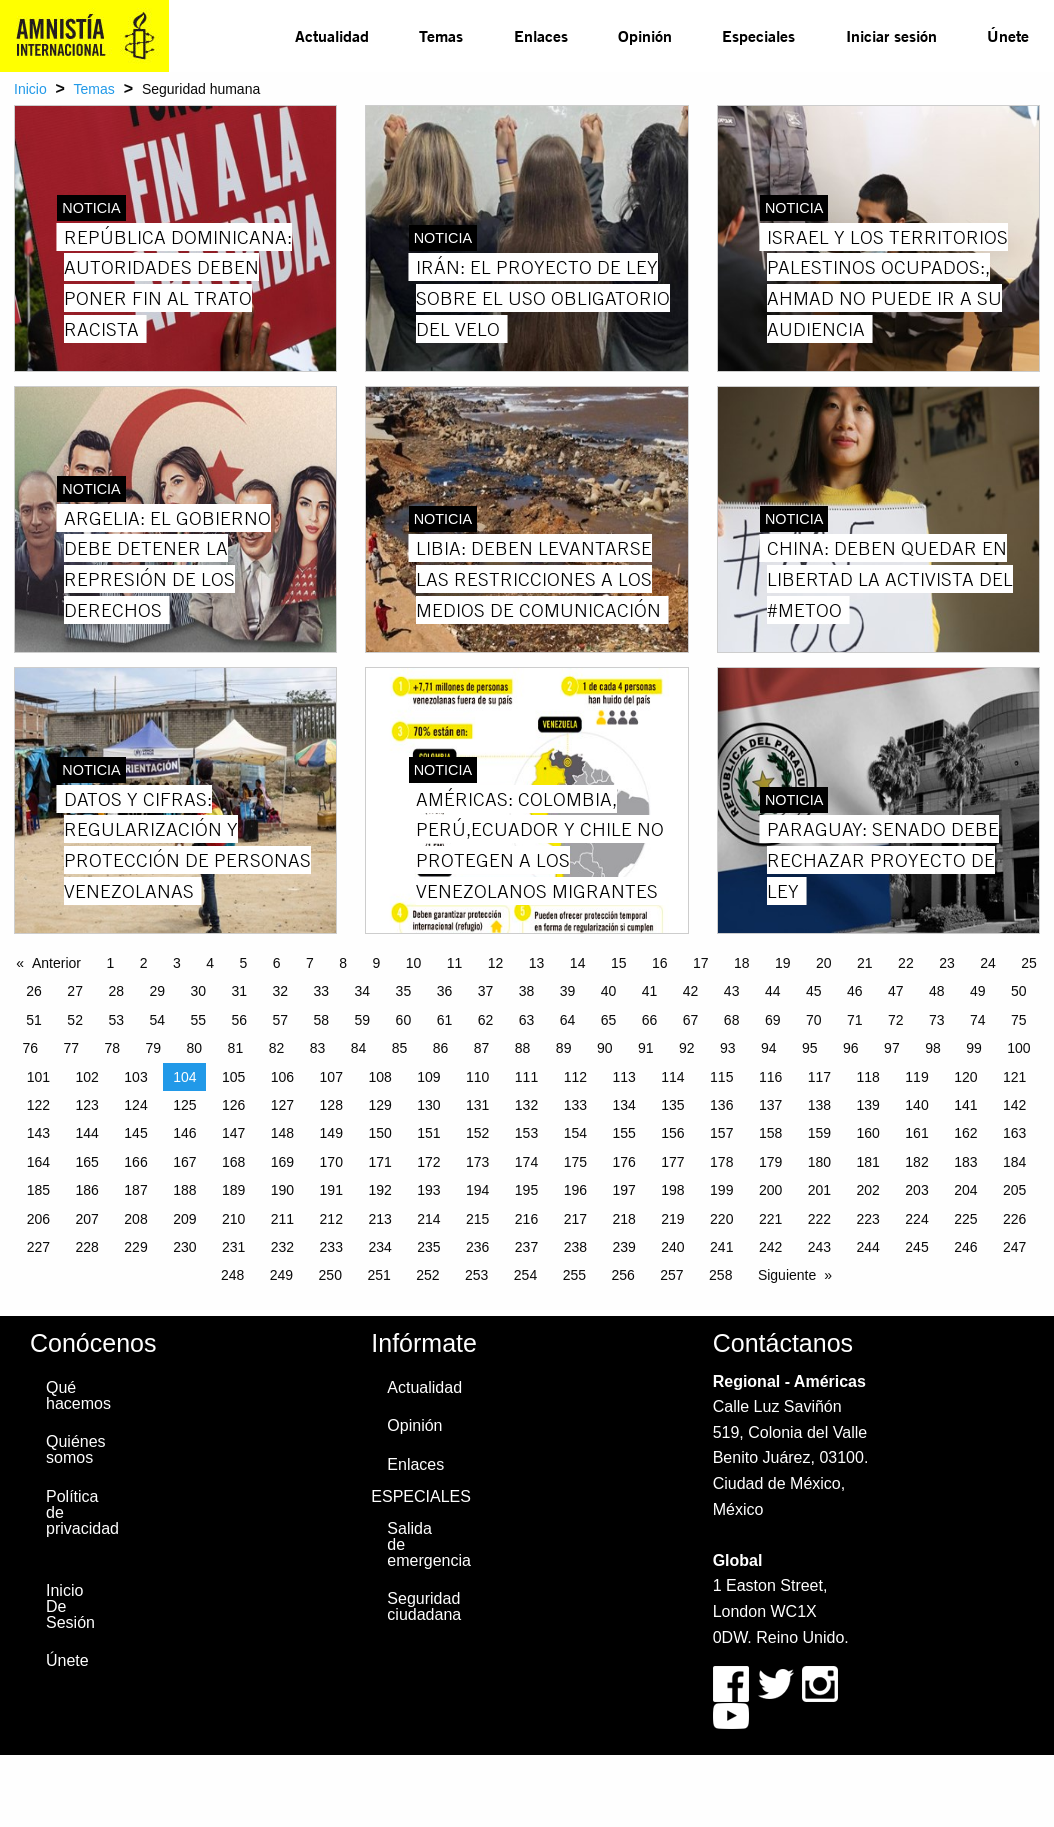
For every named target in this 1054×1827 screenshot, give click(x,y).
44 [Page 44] (773, 991)
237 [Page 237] (526, 1247)
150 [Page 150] (379, 1133)
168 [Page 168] (233, 1162)
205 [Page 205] (1014, 1190)
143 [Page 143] (38, 1133)
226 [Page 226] (1014, 1219)
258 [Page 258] (720, 1275)
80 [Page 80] (195, 1048)
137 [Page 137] (770, 1105)
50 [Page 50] (1019, 991)
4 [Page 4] (210, 963)
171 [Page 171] (379, 1162)
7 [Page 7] (310, 963)
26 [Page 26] (34, 991)
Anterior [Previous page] (56, 963)
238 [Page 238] (575, 1247)
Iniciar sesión (891, 35)
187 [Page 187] (135, 1190)
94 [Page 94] (769, 1048)
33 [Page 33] (322, 991)
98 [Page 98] (933, 1048)
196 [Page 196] (575, 1190)
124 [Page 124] (135, 1105)
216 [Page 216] (526, 1219)
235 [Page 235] (428, 1247)
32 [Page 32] (281, 991)
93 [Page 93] (728, 1048)
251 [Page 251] (378, 1275)
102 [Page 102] (87, 1077)
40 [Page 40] (609, 991)
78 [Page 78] (113, 1048)
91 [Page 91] (646, 1048)
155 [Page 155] (623, 1133)
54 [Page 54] (157, 1020)
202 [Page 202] (868, 1190)
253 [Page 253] (476, 1275)
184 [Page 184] (1014, 1162)
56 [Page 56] (239, 1020)
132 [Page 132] (526, 1105)
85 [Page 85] (400, 1048)
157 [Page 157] (721, 1133)
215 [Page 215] (477, 1219)
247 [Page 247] (1014, 1247)
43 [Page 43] (732, 991)
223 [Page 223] (868, 1219)
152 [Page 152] (477, 1133)
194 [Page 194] (477, 1190)
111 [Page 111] (526, 1077)
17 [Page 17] (701, 963)
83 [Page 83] (318, 1048)
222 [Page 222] (819, 1219)
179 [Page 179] (770, 1162)
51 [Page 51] (34, 1020)
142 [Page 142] (1014, 1105)
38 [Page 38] (527, 991)
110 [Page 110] (477, 1077)
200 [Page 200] (770, 1190)
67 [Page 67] (691, 1020)
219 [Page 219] (672, 1219)
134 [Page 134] (623, 1105)
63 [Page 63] (527, 1020)
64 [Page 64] (568, 1020)
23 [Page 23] (947, 963)
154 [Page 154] (575, 1133)
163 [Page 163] (1014, 1133)
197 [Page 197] (623, 1190)
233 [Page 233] (331, 1247)
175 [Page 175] (575, 1162)
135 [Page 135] (672, 1105)
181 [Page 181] (868, 1162)
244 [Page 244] (868, 1247)
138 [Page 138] (819, 1105)
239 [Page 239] (623, 1247)
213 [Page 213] (379, 1219)
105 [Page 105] (233, 1077)
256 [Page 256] (622, 1275)
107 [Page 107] (331, 1077)
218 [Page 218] (623, 1219)
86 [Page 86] (441, 1048)
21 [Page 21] (865, 963)
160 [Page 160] (868, 1133)
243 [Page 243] (819, 1247)
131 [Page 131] (477, 1105)
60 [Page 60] (404, 1020)
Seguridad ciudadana (418, 1606)
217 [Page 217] (575, 1219)
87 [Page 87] (482, 1048)
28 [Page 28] (116, 991)
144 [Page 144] (87, 1133)
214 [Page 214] (428, 1219)
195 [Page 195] (526, 1190)
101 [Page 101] (38, 1077)
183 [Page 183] (965, 1162)
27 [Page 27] (75, 991)
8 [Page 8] (343, 963)
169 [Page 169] (282, 1162)
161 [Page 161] (916, 1133)
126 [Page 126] (233, 1105)
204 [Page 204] (965, 1190)
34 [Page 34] (363, 991)
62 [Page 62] (486, 1020)
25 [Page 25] (1029, 963)
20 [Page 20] (824, 963)
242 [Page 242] (770, 1247)
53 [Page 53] (116, 1020)
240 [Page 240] (672, 1247)
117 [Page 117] (819, 1077)
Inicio (30, 89)
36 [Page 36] (445, 991)
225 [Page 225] (965, 1219)
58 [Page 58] (322, 1020)
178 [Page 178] (721, 1162)
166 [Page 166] (135, 1162)
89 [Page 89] (564, 1048)
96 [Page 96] (851, 1048)
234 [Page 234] (379, 1247)
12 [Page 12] (496, 963)
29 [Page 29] (157, 991)
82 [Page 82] (277, 1048)
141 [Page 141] (965, 1105)
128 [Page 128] (331, 1105)
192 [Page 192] (379, 1190)
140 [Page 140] (916, 1105)
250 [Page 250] (330, 1275)
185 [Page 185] (38, 1190)
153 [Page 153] (526, 1133)
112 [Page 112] (575, 1077)
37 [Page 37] (486, 991)
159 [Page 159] (819, 1133)
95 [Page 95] (810, 1048)
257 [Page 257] (671, 1275)
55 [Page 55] (198, 1020)
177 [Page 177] (672, 1162)
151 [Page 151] (428, 1133)
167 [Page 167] (184, 1162)
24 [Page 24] (988, 963)
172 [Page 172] (428, 1162)
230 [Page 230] (184, 1247)
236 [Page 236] (477, 1247)
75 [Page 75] (1019, 1020)
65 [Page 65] (609, 1020)
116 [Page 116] (770, 1077)
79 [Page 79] (154, 1048)
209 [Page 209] (184, 1219)
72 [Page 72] (896, 1020)
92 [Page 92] (687, 1048)
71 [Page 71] (855, 1020)
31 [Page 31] (239, 991)
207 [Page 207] (87, 1219)
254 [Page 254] (525, 1275)
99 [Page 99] (974, 1048)
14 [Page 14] (578, 963)
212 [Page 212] (331, 1219)
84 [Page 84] (359, 1048)
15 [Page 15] (619, 963)
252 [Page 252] (427, 1275)
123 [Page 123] (87, 1105)
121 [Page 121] (1014, 1077)
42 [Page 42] (691, 991)
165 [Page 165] (87, 1162)
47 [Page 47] (896, 991)
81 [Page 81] (236, 1048)
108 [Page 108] (379, 1077)
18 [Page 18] (742, 963)
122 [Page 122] (38, 1105)
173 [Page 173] (477, 1162)
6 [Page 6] (277, 963)
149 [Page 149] (331, 1133)
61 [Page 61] (445, 1020)
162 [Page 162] (965, 1133)
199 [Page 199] (721, 1190)
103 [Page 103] (135, 1077)
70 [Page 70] (814, 1020)
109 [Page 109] (428, 1077)
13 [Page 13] (537, 963)
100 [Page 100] (1018, 1048)
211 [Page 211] (282, 1219)
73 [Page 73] (937, 1020)
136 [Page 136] (721, 1105)
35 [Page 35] (404, 991)
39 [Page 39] (568, 991)
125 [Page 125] (184, 1105)
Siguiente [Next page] (787, 1275)
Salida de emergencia (418, 1544)
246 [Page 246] (965, 1247)
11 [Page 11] (455, 963)
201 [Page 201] (819, 1190)
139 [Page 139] (868, 1105)
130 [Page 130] (428, 1105)
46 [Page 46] (855, 991)
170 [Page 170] (331, 1162)
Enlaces (541, 35)
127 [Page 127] (282, 1105)
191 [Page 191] (331, 1190)
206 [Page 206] (38, 1219)
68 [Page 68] (732, 1020)
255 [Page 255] (574, 1275)
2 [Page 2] (144, 963)
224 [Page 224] (916, 1219)
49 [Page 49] (978, 991)
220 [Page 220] (721, 1219)
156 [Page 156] (672, 1133)
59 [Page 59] (363, 1020)
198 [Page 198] (672, 1190)
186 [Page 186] (87, 1190)
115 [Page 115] (721, 1077)
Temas (441, 35)
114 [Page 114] (672, 1077)
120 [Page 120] (965, 1077)
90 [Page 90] (605, 1048)
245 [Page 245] (916, 1247)
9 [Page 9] (376, 963)
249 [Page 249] (281, 1275)
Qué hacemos (77, 1395)
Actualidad (332, 35)
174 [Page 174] (526, 1162)
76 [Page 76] (30, 1048)
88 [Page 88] (523, 1048)
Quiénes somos (76, 1449)
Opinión (645, 35)
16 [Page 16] (660, 963)
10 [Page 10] (414, 963)
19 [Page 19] (783, 963)
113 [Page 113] (623, 1077)
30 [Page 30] (198, 991)
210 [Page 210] (233, 1219)
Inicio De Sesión (70, 1606)
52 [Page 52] (75, 1020)
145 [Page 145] (135, 1133)
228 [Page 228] (87, 1247)
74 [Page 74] (978, 1020)
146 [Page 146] (184, 1133)
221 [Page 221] (770, 1219)
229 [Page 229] (135, 1247)
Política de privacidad (77, 1512)
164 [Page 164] (38, 1162)
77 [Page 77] (71, 1048)
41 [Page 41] (650, 991)
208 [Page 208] (135, 1219)
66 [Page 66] (650, 1020)
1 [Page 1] (110, 963)
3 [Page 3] (177, 963)
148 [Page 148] (282, 1133)
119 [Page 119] (916, 1077)
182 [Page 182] (916, 1162)
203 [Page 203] (916, 1190)
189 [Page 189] (233, 1190)
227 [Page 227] (38, 1247)
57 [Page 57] (281, 1020)
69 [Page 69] (773, 1020)
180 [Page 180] (819, 1162)
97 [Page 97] (892, 1048)
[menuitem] (332, 36)
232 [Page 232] (282, 1247)
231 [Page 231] (233, 1247)
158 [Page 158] (770, 1133)
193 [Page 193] (428, 1190)
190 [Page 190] (282, 1190)
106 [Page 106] (282, 1077)
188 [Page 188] (184, 1190)
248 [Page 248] (232, 1275)
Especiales (758, 35)
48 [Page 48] (937, 991)
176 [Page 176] (623, 1162)
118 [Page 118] (868, 1077)
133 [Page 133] (575, 1105)
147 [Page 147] (233, 1133)
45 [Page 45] (814, 991)
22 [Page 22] (906, 963)
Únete (1008, 35)
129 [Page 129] (379, 1105)
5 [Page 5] (243, 963)
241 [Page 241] (721, 1247)
